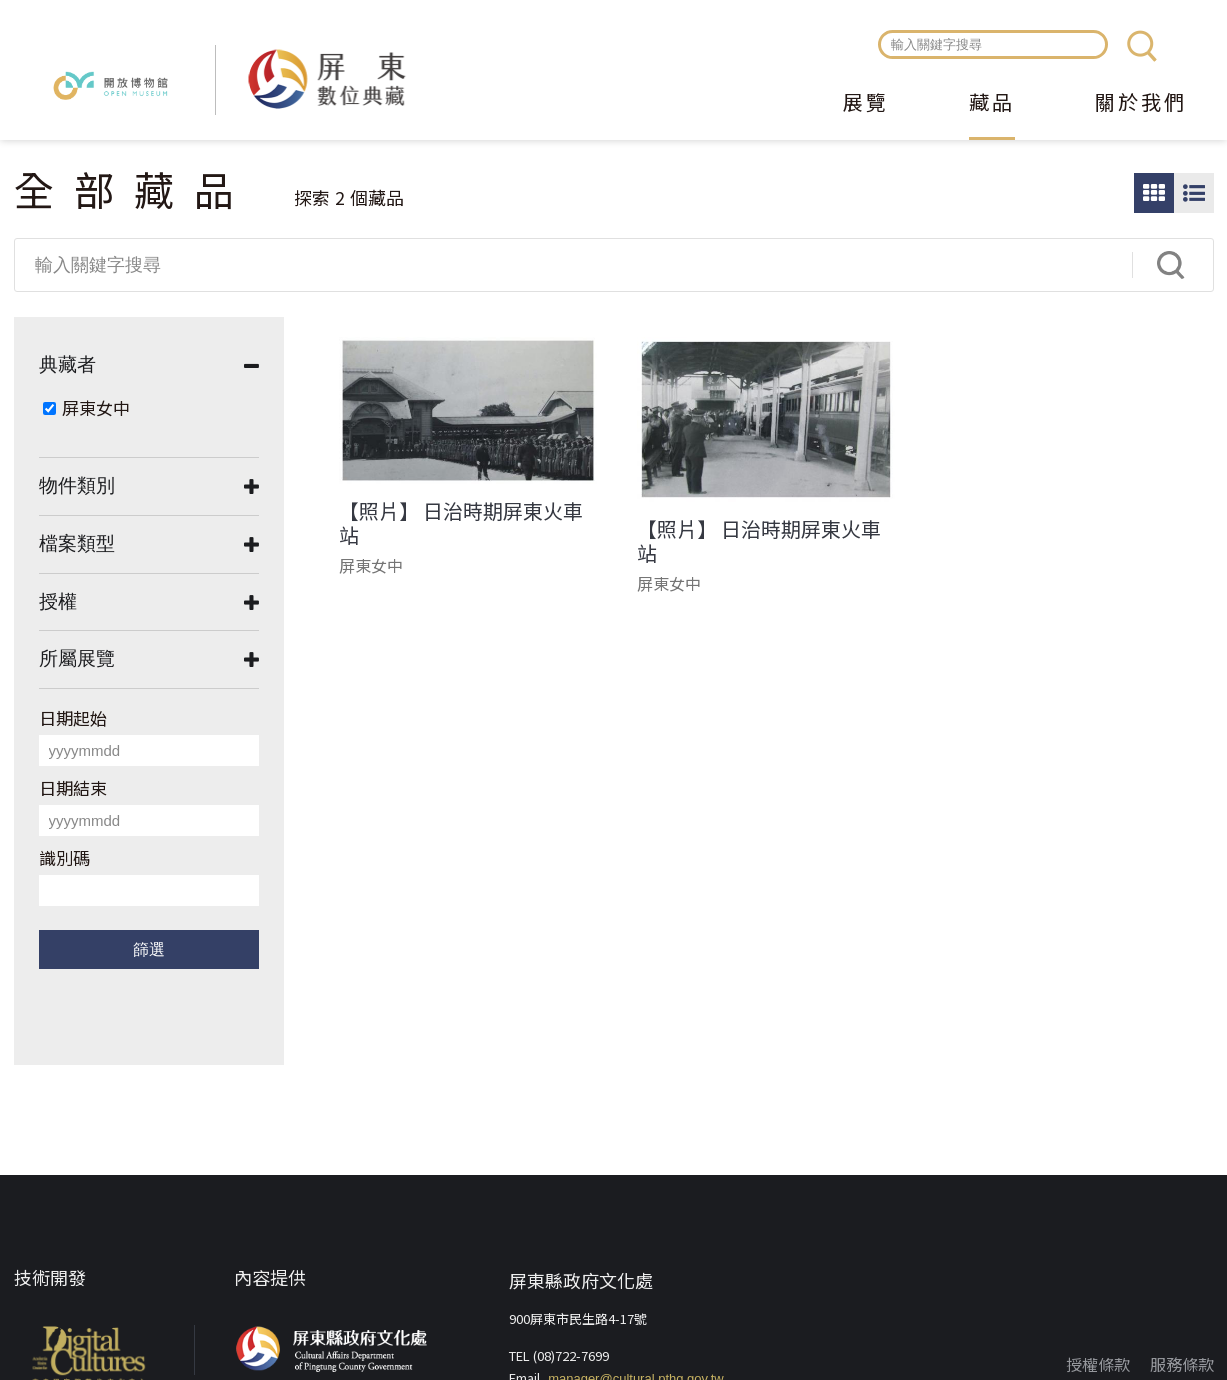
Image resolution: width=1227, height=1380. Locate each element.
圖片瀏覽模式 (1154, 193)
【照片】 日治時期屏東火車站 (461, 523)
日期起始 (73, 717)
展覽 (866, 104)
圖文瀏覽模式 (1194, 193)
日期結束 (73, 787)
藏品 (992, 104)
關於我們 (1141, 104)
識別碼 (64, 857)
